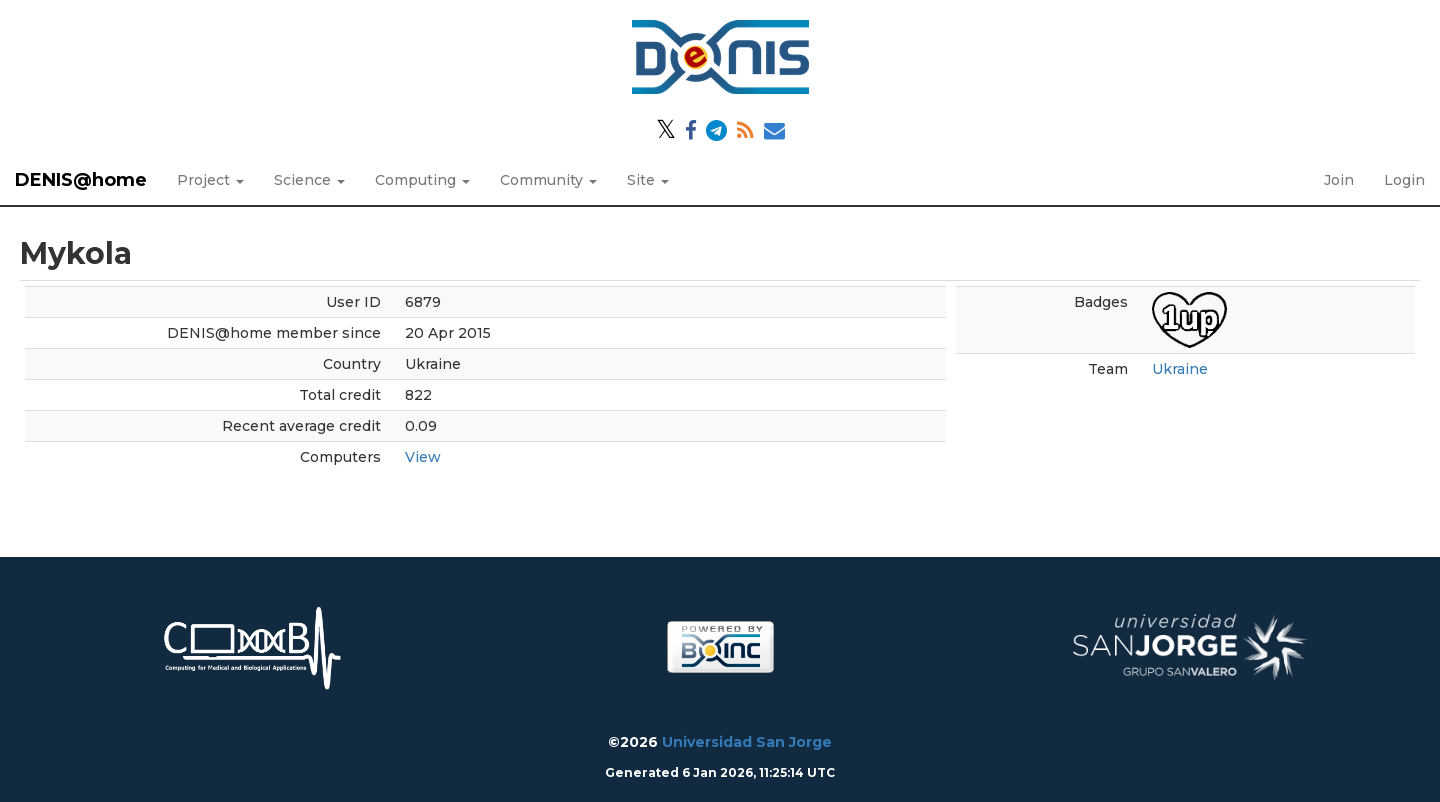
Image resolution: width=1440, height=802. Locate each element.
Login (1404, 180)
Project (210, 180)
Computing (422, 180)
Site (648, 180)
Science (309, 180)
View (423, 457)
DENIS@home (81, 180)
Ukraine (1180, 369)
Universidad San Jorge (747, 742)
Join (1339, 180)
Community (548, 180)
